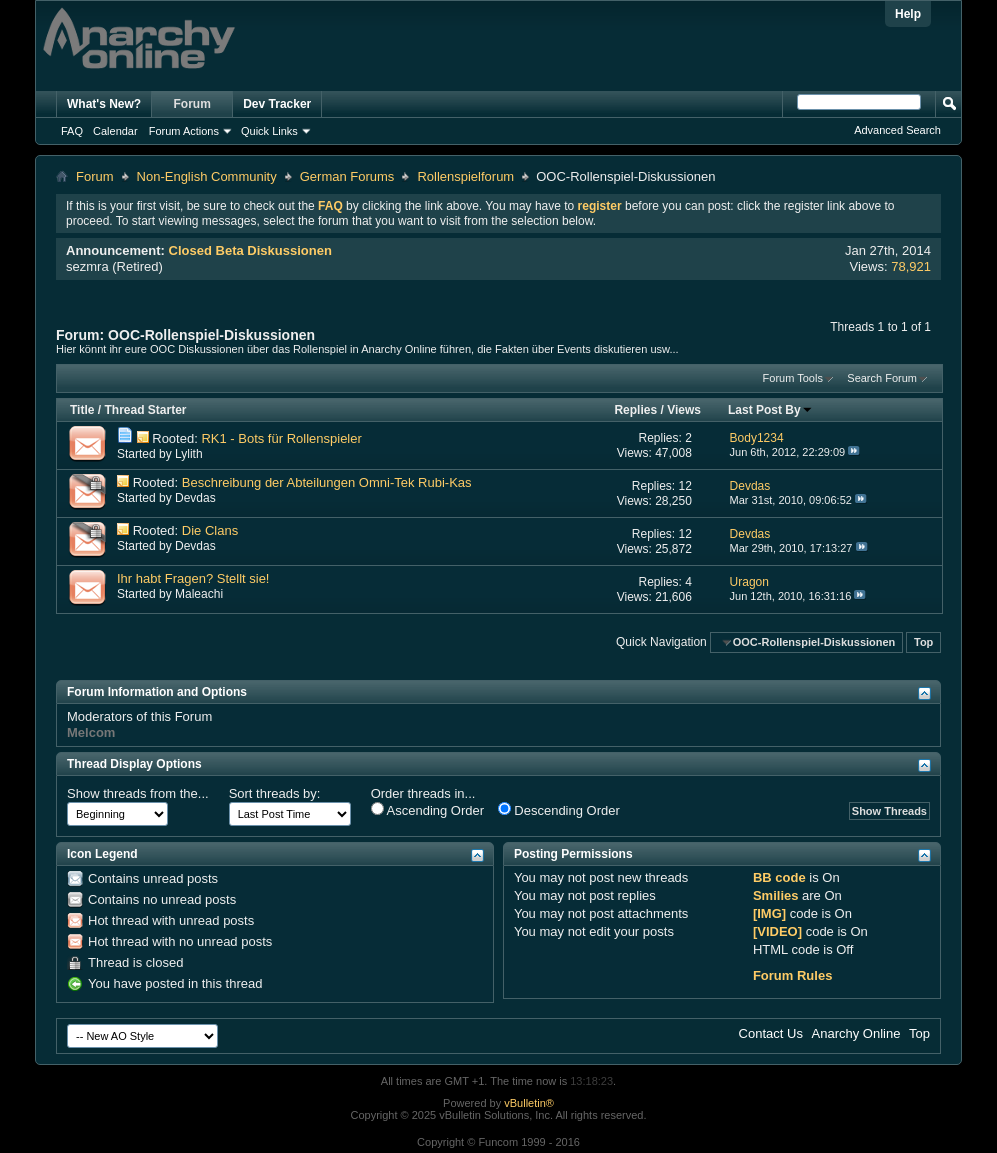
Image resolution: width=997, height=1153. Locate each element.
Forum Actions (184, 131)
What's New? (104, 104)
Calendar (115, 131)
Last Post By (770, 410)
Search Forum (882, 378)
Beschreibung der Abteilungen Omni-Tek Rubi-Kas (327, 482)
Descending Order (559, 810)
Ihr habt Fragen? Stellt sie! (193, 578)
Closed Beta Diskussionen (250, 250)
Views (684, 410)
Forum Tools (793, 378)
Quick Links (269, 131)
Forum (192, 104)
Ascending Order (427, 810)
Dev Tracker (277, 104)
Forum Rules (792, 975)
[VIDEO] (777, 931)
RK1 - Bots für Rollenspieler (281, 438)
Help (908, 14)
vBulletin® (529, 1103)
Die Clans (210, 530)
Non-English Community (207, 176)
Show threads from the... (138, 793)
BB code (779, 877)
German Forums (347, 176)
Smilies (776, 895)
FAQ (72, 131)
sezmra (87, 266)
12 (685, 486)
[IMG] (769, 913)
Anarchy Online (856, 1033)
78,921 (911, 266)
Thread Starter (145, 410)
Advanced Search (897, 130)
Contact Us (771, 1033)
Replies (635, 410)
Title (82, 410)
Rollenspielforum (465, 176)
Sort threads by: (275, 793)
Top (923, 642)
